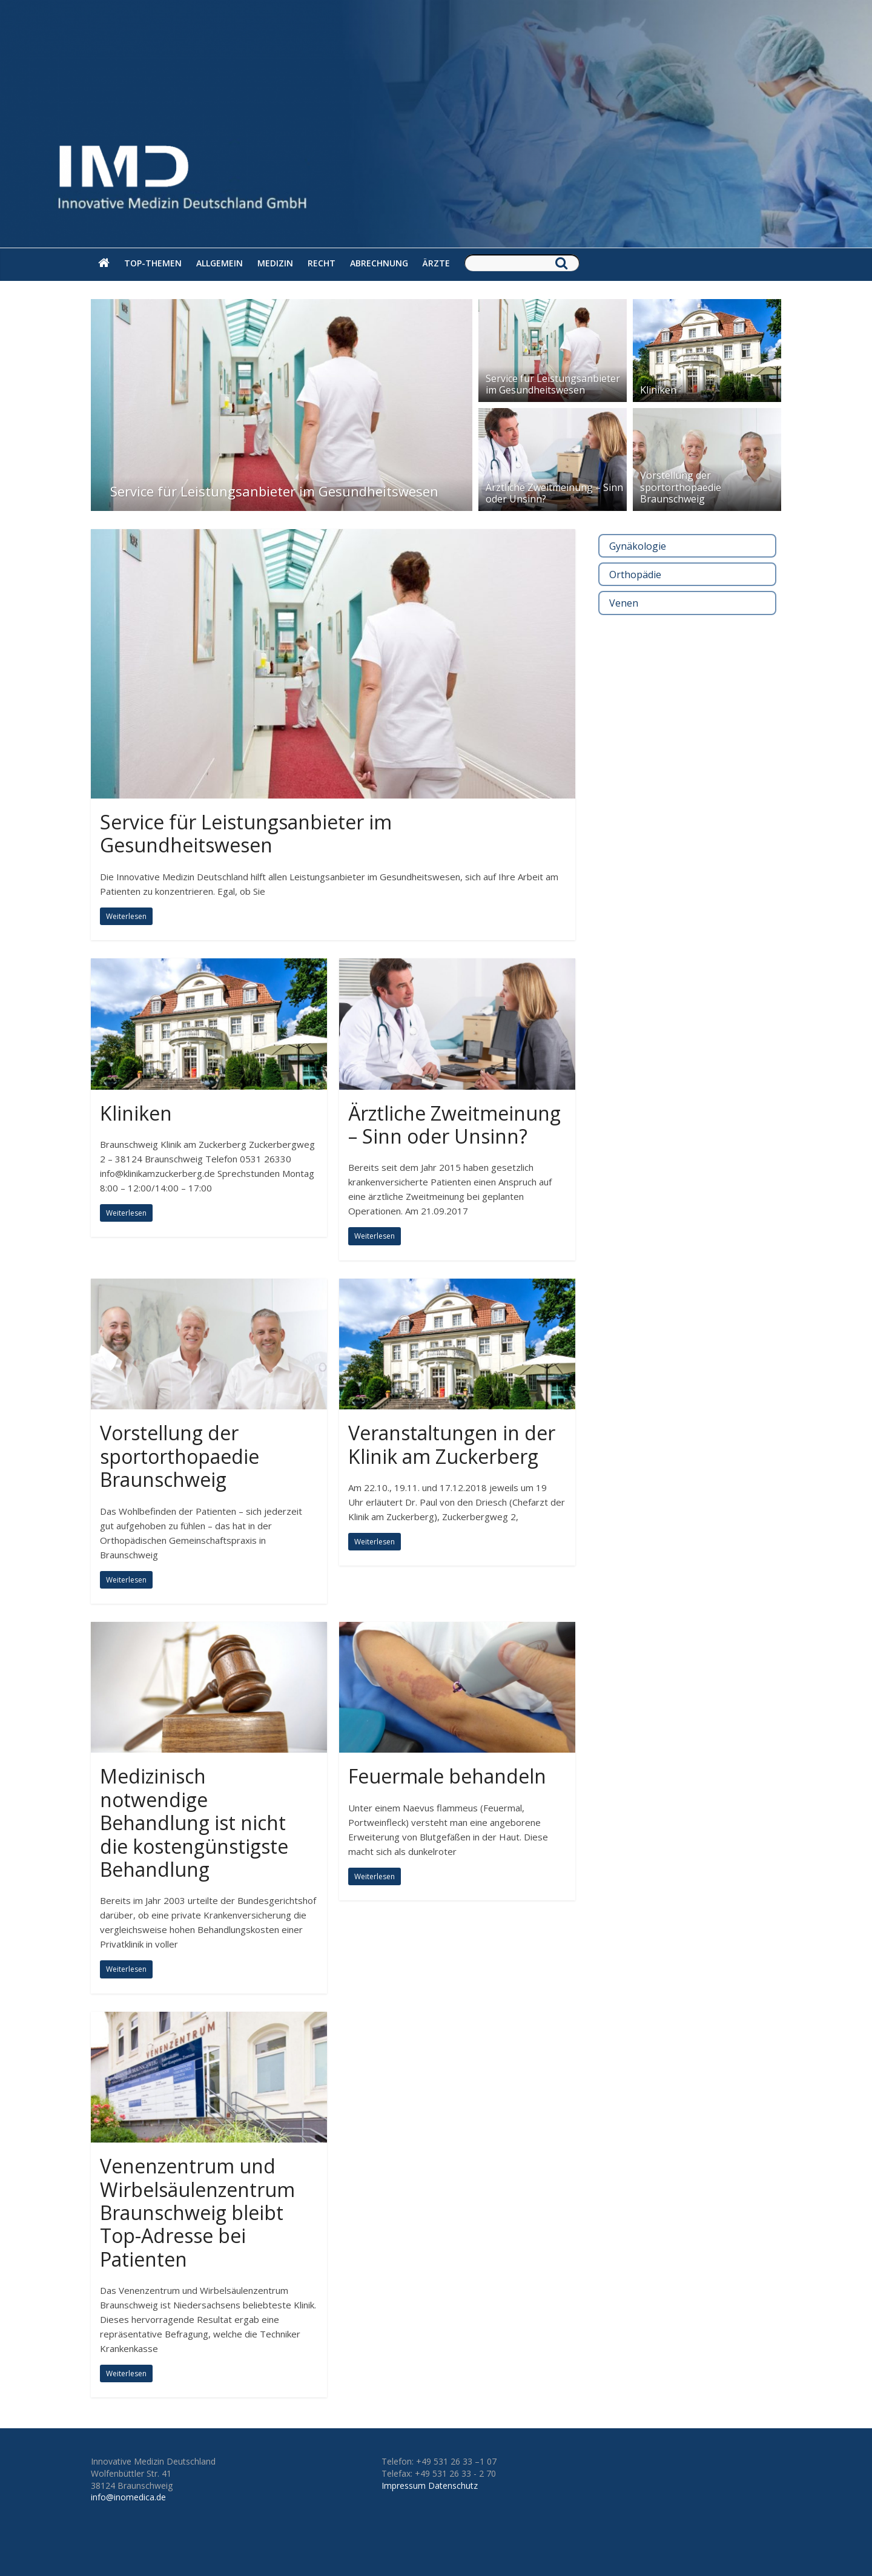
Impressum (404, 2485)
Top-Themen (153, 263)
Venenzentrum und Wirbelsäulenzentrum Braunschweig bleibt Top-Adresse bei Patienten (197, 2212)
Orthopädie (635, 574)
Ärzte (436, 263)
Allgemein (219, 263)
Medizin (275, 263)
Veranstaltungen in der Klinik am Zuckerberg (451, 1444)
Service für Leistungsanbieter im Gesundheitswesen (274, 491)
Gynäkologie (637, 546)
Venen (623, 603)
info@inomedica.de (128, 2497)
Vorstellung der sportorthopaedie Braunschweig (680, 487)
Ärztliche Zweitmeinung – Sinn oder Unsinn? (554, 493)
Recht (321, 263)
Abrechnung (379, 263)
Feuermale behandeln (447, 1776)
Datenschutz (453, 2485)
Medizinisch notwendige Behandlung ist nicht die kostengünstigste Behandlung (194, 1822)
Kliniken (658, 390)
